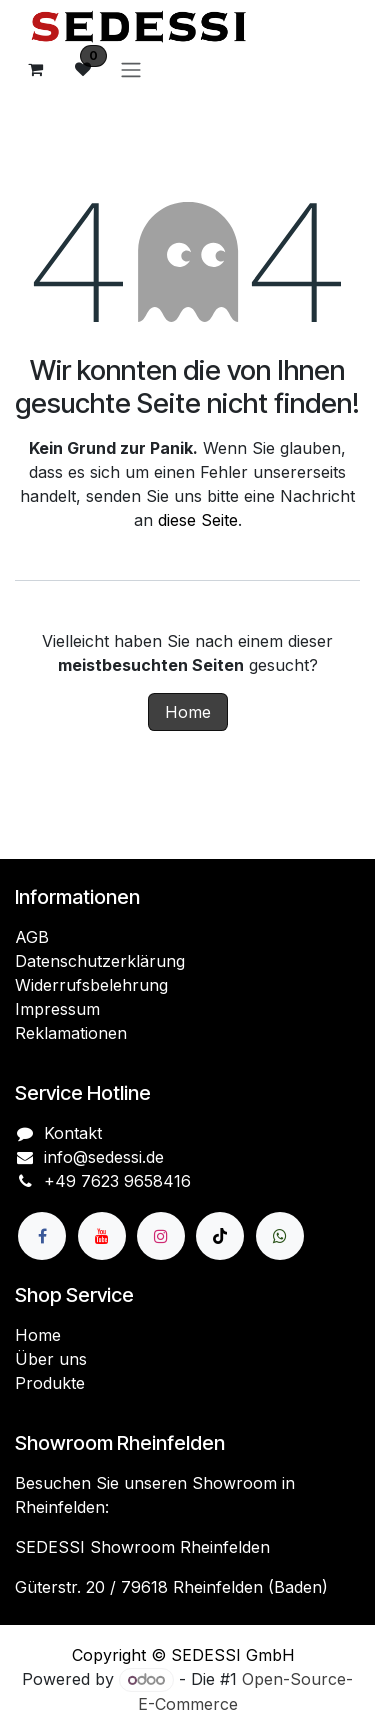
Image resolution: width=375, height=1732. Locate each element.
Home (188, 712)
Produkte (50, 1383)
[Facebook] (42, 1236)
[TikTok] (220, 1236)
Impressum (57, 1009)
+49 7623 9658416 (117, 1181)
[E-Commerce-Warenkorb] (35, 69)
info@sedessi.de (104, 1157)
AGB (32, 937)
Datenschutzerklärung (100, 961)
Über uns (51, 1359)
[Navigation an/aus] (131, 69)
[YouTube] (102, 1236)
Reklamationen (71, 1033)
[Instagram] (161, 1236)
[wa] (280, 1236)
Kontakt (73, 1133)
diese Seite (198, 520)
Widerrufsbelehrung (91, 985)
